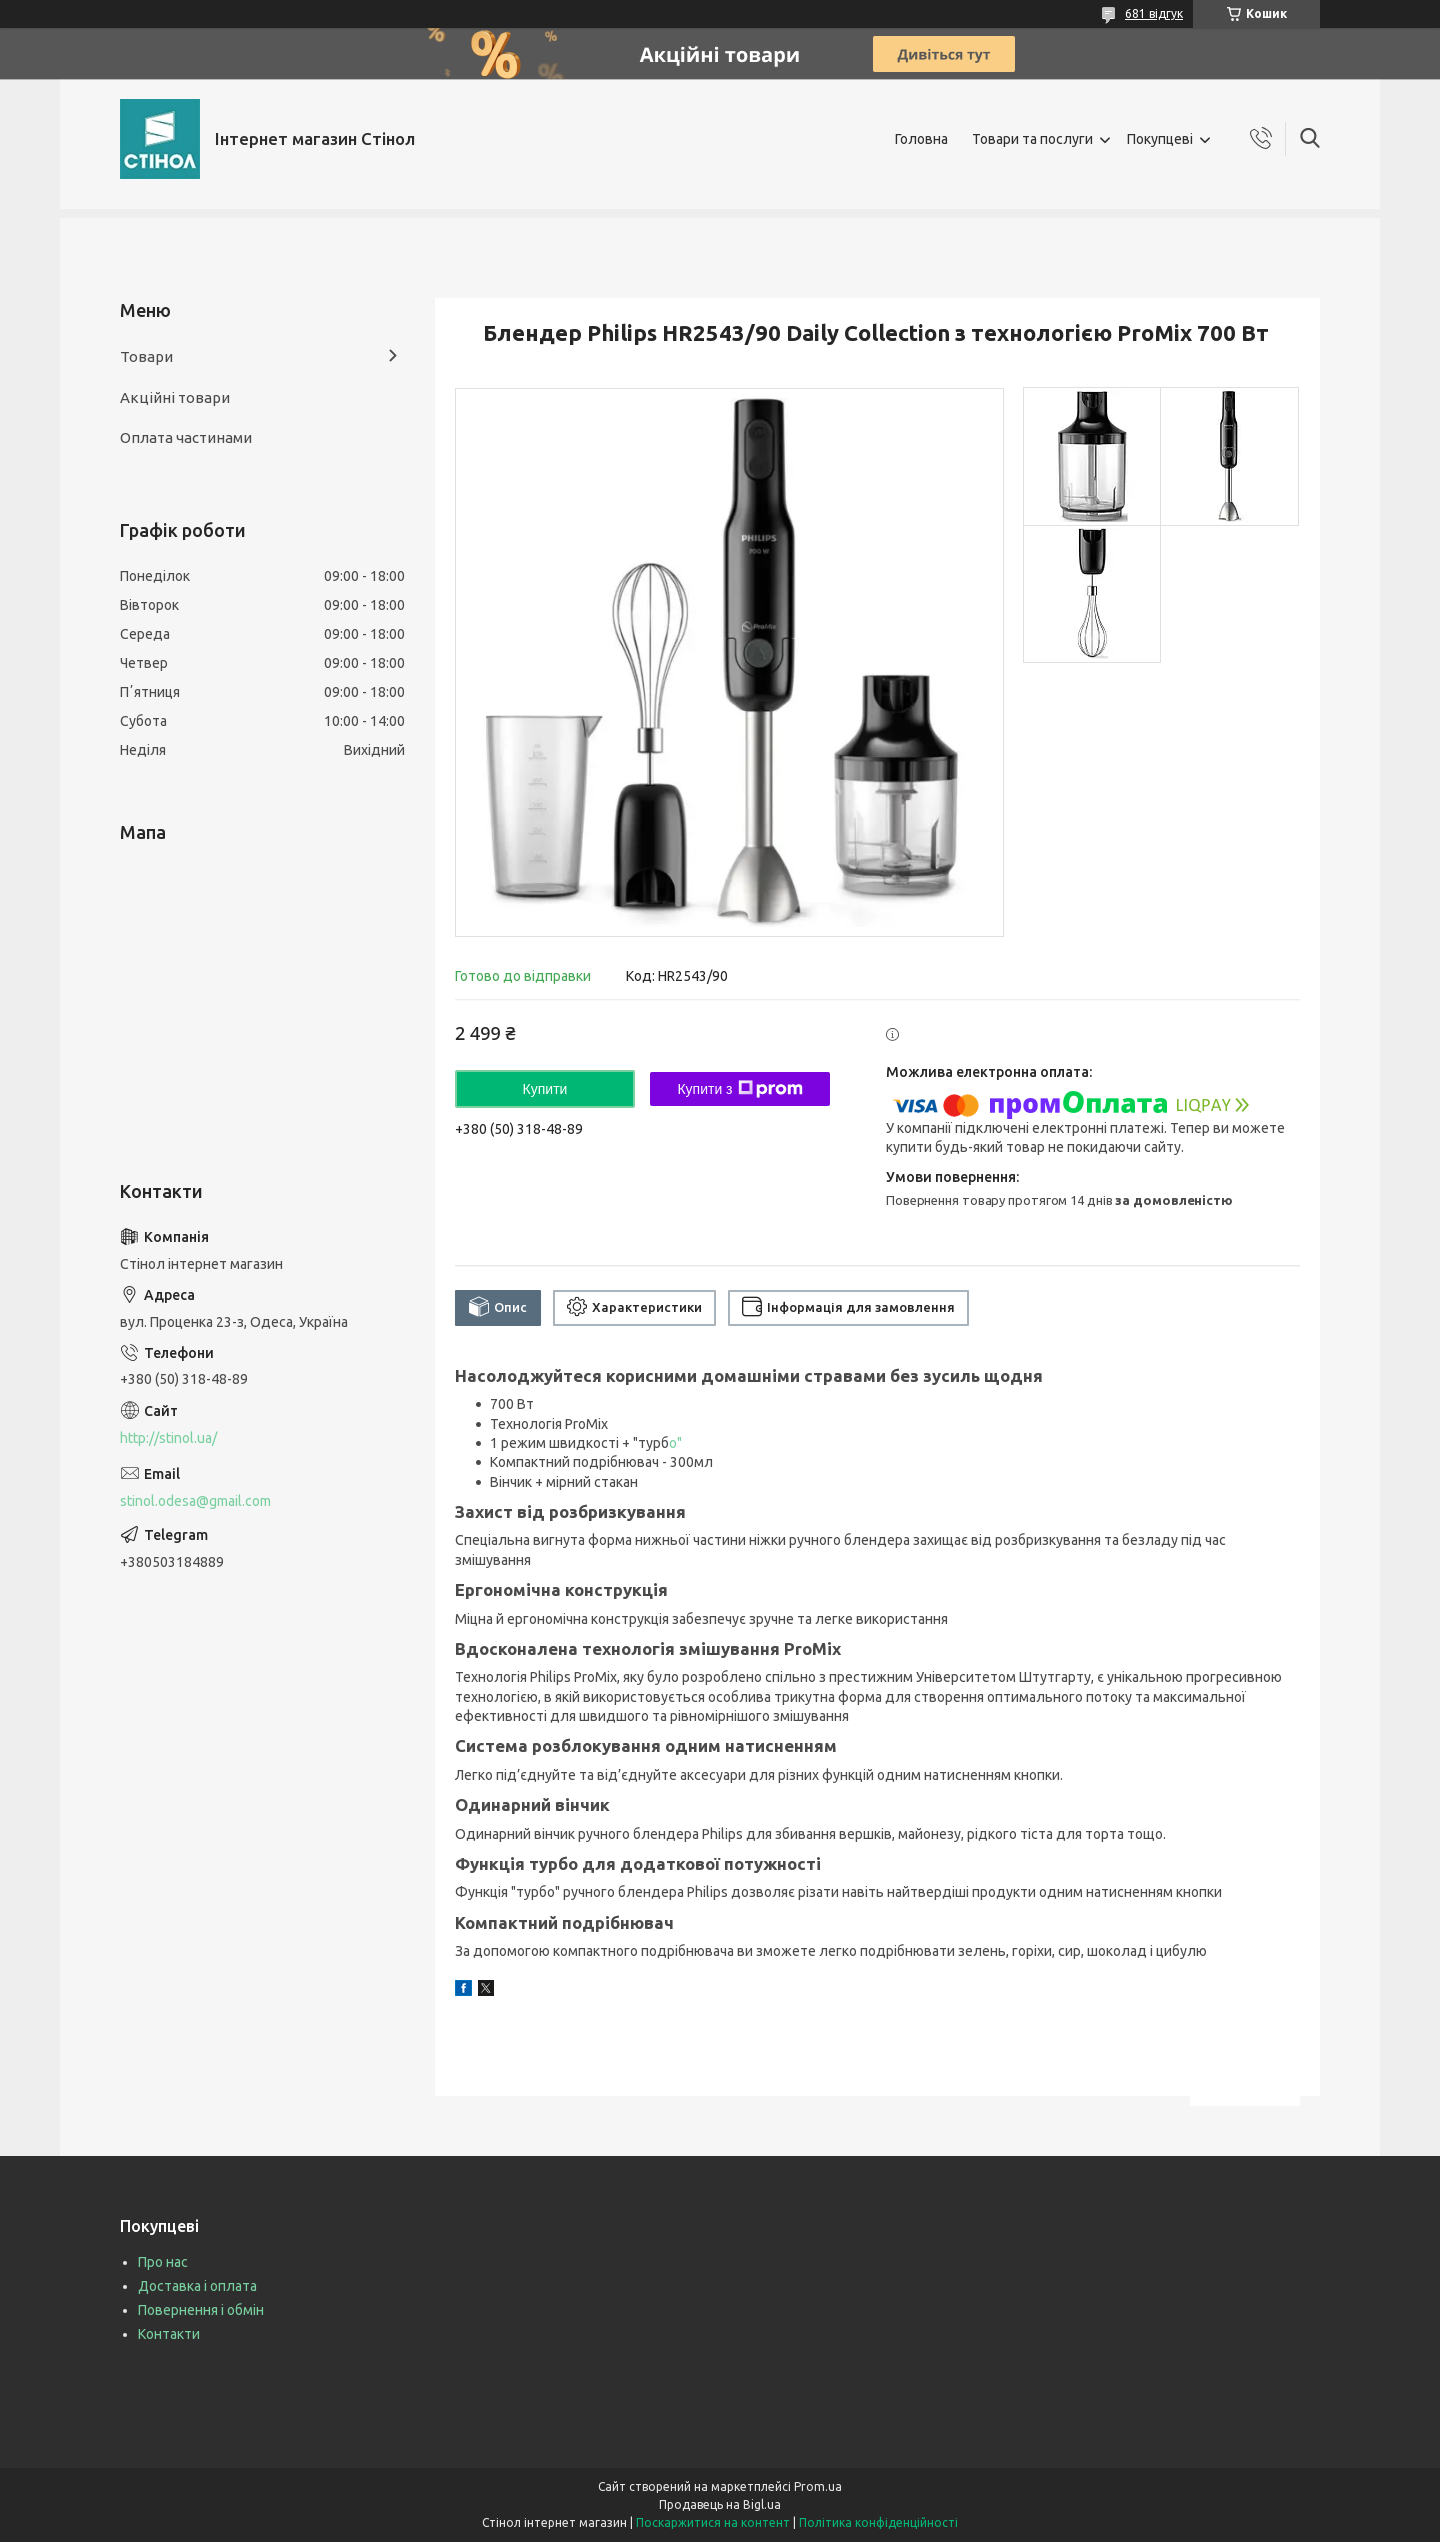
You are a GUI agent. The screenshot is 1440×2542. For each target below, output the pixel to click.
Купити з (739, 1089)
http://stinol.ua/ (168, 1438)
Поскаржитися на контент (713, 2522)
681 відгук (1154, 13)
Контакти (169, 2334)
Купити (545, 1089)
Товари (146, 356)
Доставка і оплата (197, 2286)
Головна (921, 139)
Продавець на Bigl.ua (720, 2504)
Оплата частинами (186, 437)
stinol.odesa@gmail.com (195, 1501)
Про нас (163, 2262)
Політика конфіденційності (878, 2522)
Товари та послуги (1032, 139)
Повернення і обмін (201, 2310)
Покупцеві (1160, 139)
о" (675, 1443)
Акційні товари (175, 397)
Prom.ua (818, 2486)
